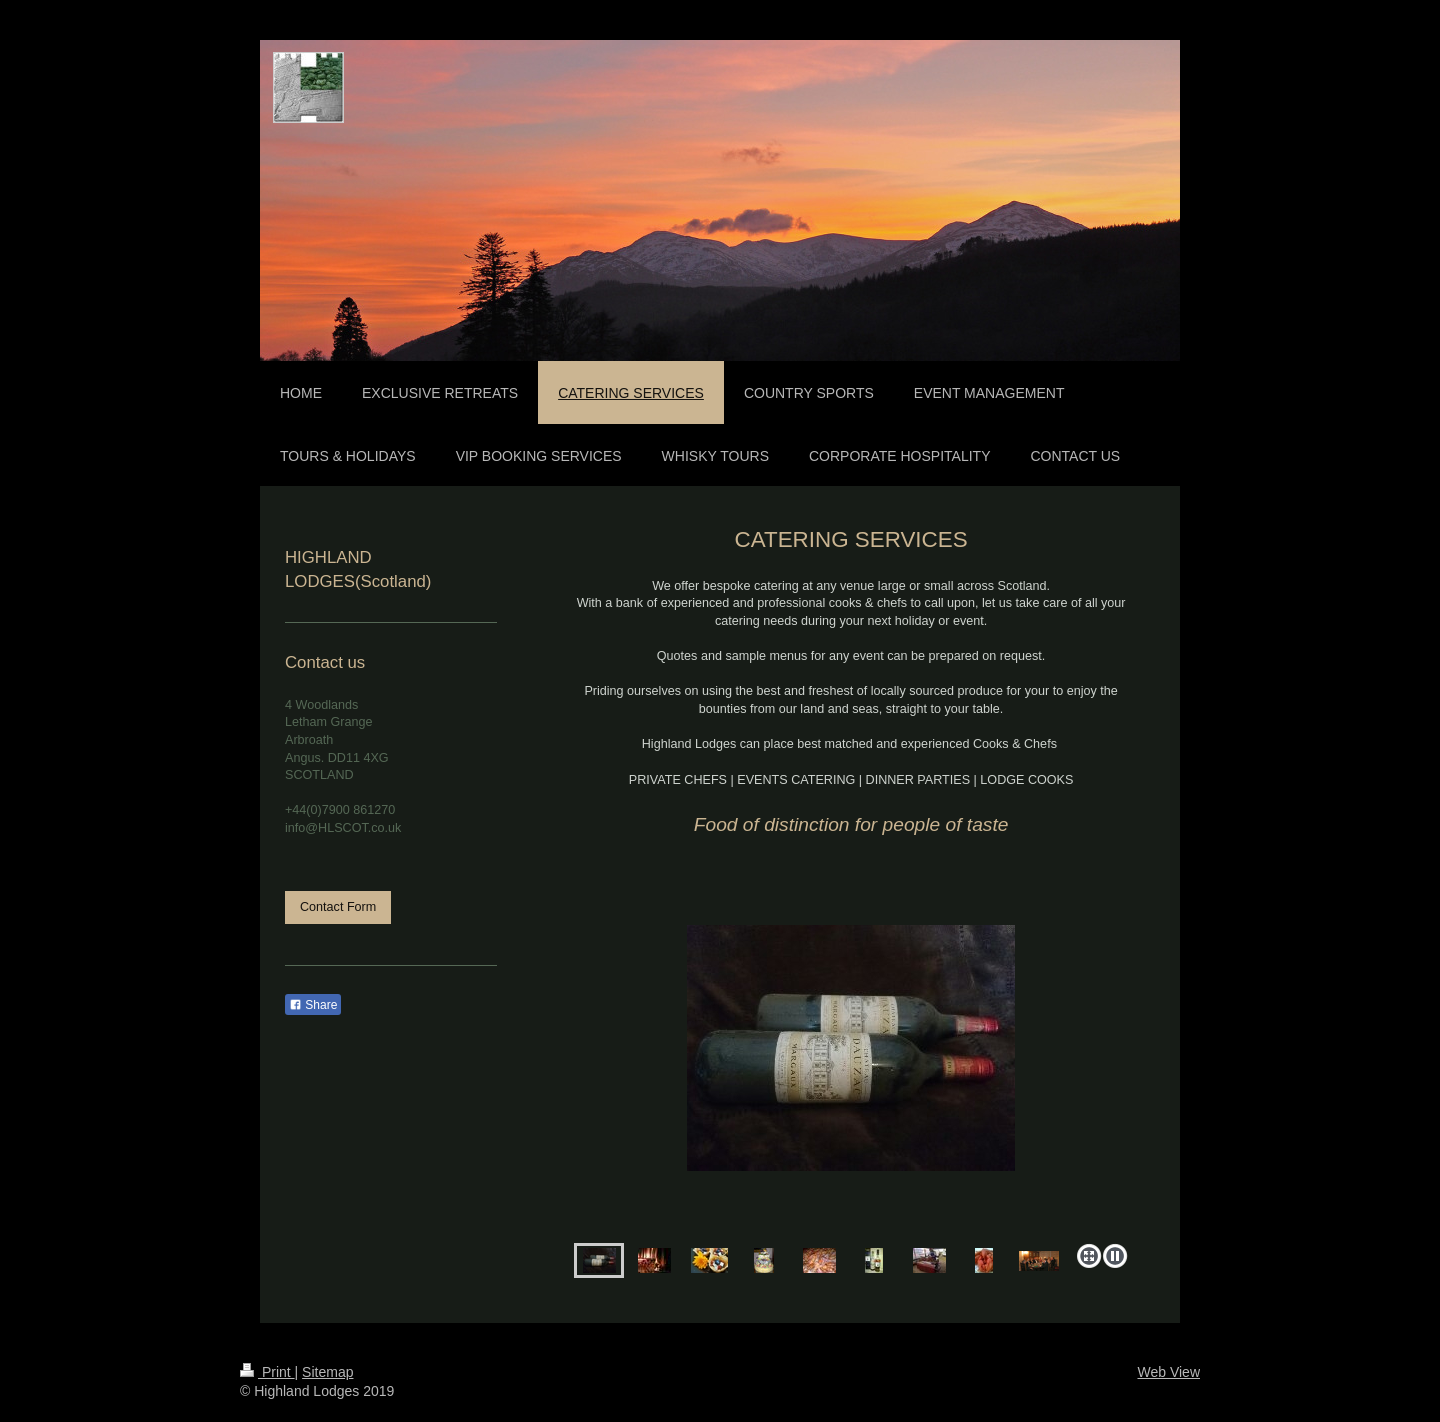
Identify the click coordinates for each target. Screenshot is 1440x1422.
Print (267, 1372)
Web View (1168, 1372)
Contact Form (338, 907)
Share (313, 1005)
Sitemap (327, 1372)
